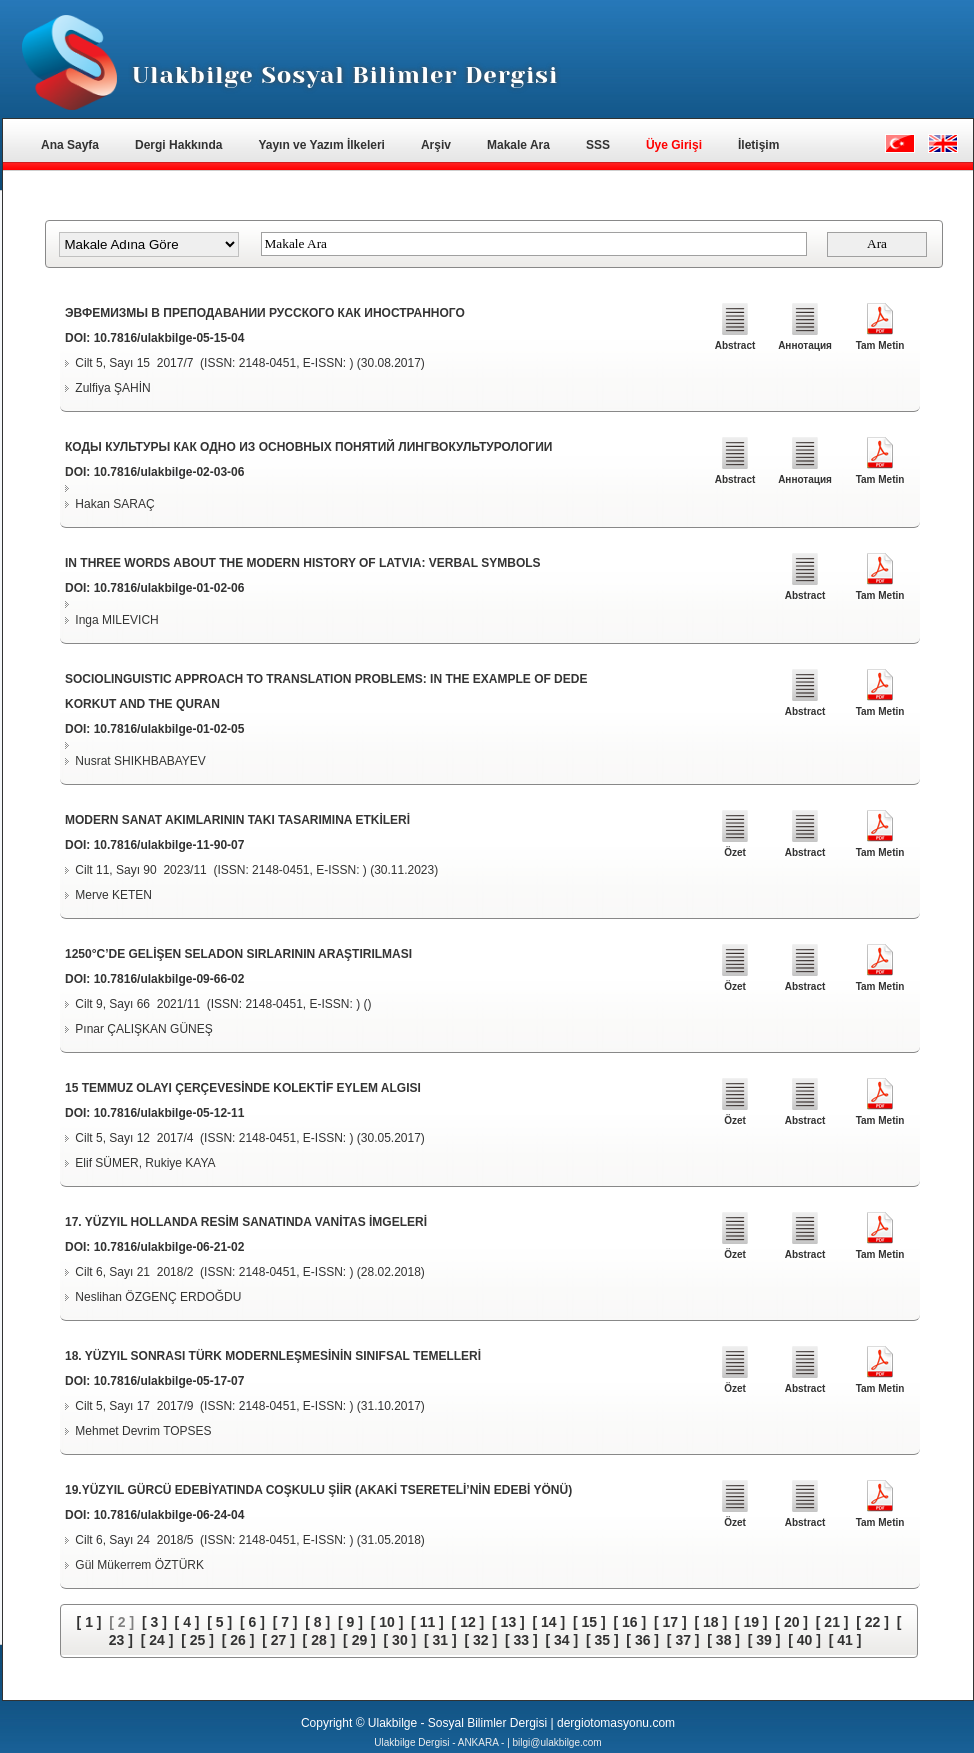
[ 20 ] (791, 1622)
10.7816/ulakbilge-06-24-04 (169, 1515)
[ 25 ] (197, 1640)
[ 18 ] (710, 1622)
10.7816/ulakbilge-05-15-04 (169, 338)
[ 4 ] (187, 1622)
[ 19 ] (751, 1622)
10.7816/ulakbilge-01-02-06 (169, 588)
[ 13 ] (508, 1622)
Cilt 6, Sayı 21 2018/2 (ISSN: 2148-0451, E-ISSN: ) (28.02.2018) (250, 1272)
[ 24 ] (157, 1640)
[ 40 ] (804, 1640)
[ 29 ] (359, 1640)
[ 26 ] (238, 1640)
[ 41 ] (845, 1640)
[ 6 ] (252, 1622)
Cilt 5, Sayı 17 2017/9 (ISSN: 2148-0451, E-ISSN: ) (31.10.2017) (250, 1406)
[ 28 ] (319, 1640)
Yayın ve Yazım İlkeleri (321, 145)
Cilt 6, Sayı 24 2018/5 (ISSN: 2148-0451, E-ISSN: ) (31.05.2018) (250, 1540)
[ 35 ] (602, 1640)
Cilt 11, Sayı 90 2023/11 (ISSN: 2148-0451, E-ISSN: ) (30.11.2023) (256, 870)
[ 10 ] (387, 1622)
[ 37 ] (683, 1640)
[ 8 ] (317, 1622)
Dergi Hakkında (178, 145)
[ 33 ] (521, 1640)
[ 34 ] (561, 1640)
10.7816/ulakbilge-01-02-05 (169, 729)
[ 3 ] (154, 1622)
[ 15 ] (589, 1622)
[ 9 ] (350, 1622)
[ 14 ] (549, 1622)
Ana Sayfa (70, 145)
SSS (598, 145)
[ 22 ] (872, 1622)
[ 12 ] (468, 1622)
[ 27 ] (278, 1640)
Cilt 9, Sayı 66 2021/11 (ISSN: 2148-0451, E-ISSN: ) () (223, 1004)
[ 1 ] (89, 1622)
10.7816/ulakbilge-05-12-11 (169, 1113)
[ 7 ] (285, 1622)
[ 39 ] (764, 1640)
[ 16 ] (629, 1622)
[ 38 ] (723, 1640)
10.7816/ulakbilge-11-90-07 (169, 845)
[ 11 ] (427, 1622)
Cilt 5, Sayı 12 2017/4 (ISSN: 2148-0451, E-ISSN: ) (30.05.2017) (250, 1138)
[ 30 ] (400, 1640)
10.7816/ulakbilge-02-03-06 (169, 472)
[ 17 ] (670, 1622)
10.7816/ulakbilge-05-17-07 (169, 1381)
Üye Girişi (674, 145)
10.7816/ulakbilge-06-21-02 (169, 1247)
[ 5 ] (219, 1622)
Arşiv (436, 145)
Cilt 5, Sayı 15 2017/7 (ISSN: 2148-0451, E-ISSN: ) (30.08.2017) (250, 363)
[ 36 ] (642, 1640)
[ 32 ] (480, 1640)
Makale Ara (518, 145)
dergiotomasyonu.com (616, 1723)
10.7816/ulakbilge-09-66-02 (169, 979)
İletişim (758, 145)
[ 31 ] (440, 1640)
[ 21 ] (832, 1622)
